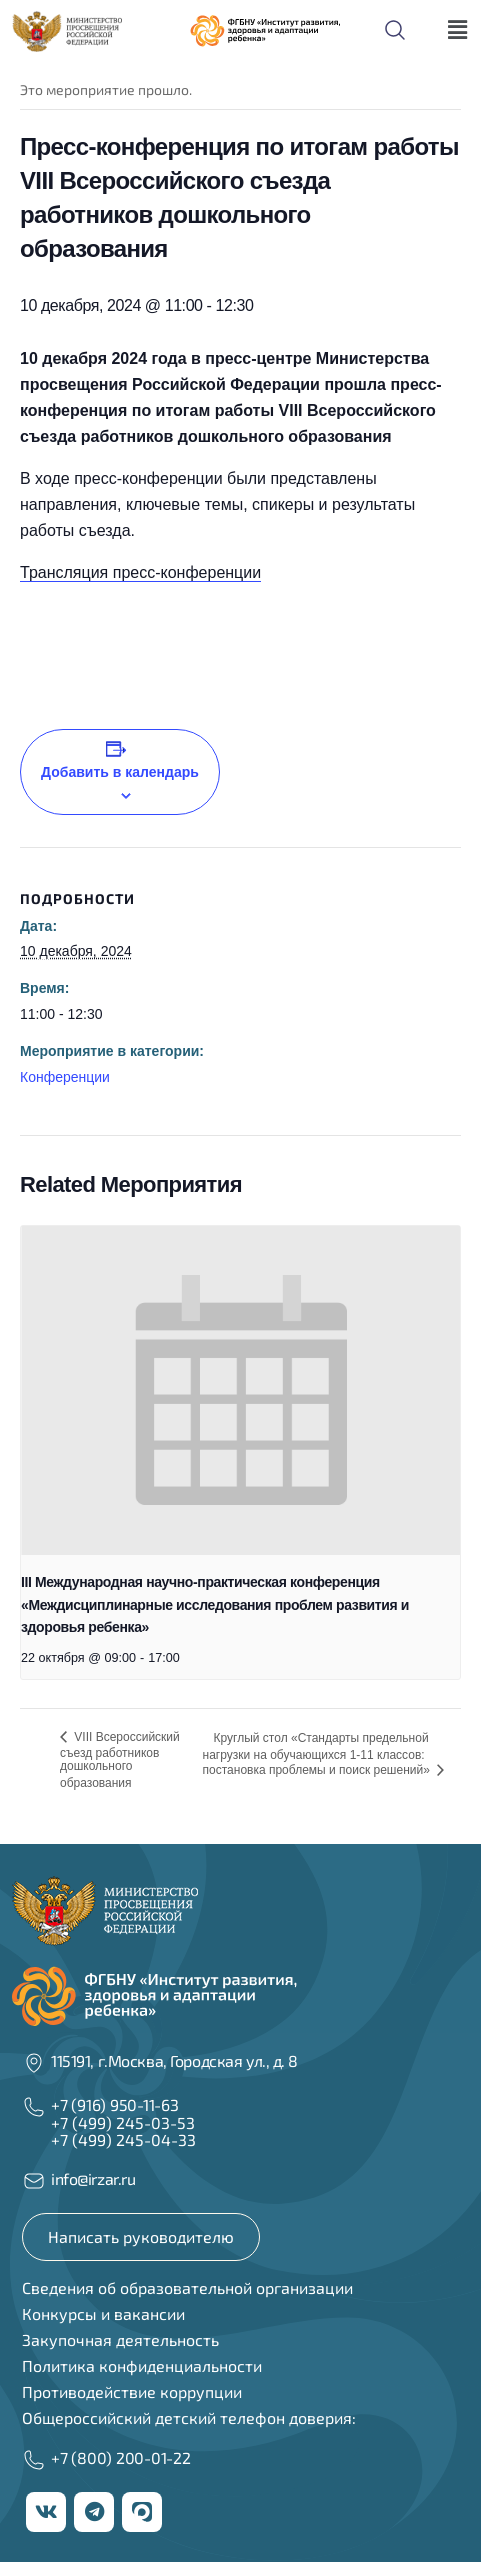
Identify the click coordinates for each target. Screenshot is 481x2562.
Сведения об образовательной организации (187, 2287)
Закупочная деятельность (120, 2339)
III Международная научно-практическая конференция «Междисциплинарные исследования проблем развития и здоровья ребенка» (215, 1604)
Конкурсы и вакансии (103, 2313)
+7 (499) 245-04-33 (123, 2139)
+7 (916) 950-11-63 (115, 2104)
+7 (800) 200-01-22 (121, 2457)
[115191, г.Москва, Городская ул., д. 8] (34, 2063)
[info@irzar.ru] (34, 2181)
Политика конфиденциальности (142, 2365)
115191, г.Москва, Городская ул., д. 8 (174, 2060)
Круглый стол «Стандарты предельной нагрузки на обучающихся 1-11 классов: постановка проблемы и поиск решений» (318, 1754)
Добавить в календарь (120, 772)
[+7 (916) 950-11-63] (34, 2107)
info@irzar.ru (93, 2178)
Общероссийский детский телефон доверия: (189, 2417)
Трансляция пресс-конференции (140, 572)
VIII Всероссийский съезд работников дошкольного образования (120, 1760)
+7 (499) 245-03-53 (123, 2122)
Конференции (65, 1077)
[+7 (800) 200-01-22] (34, 2460)
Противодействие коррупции (132, 2391)
